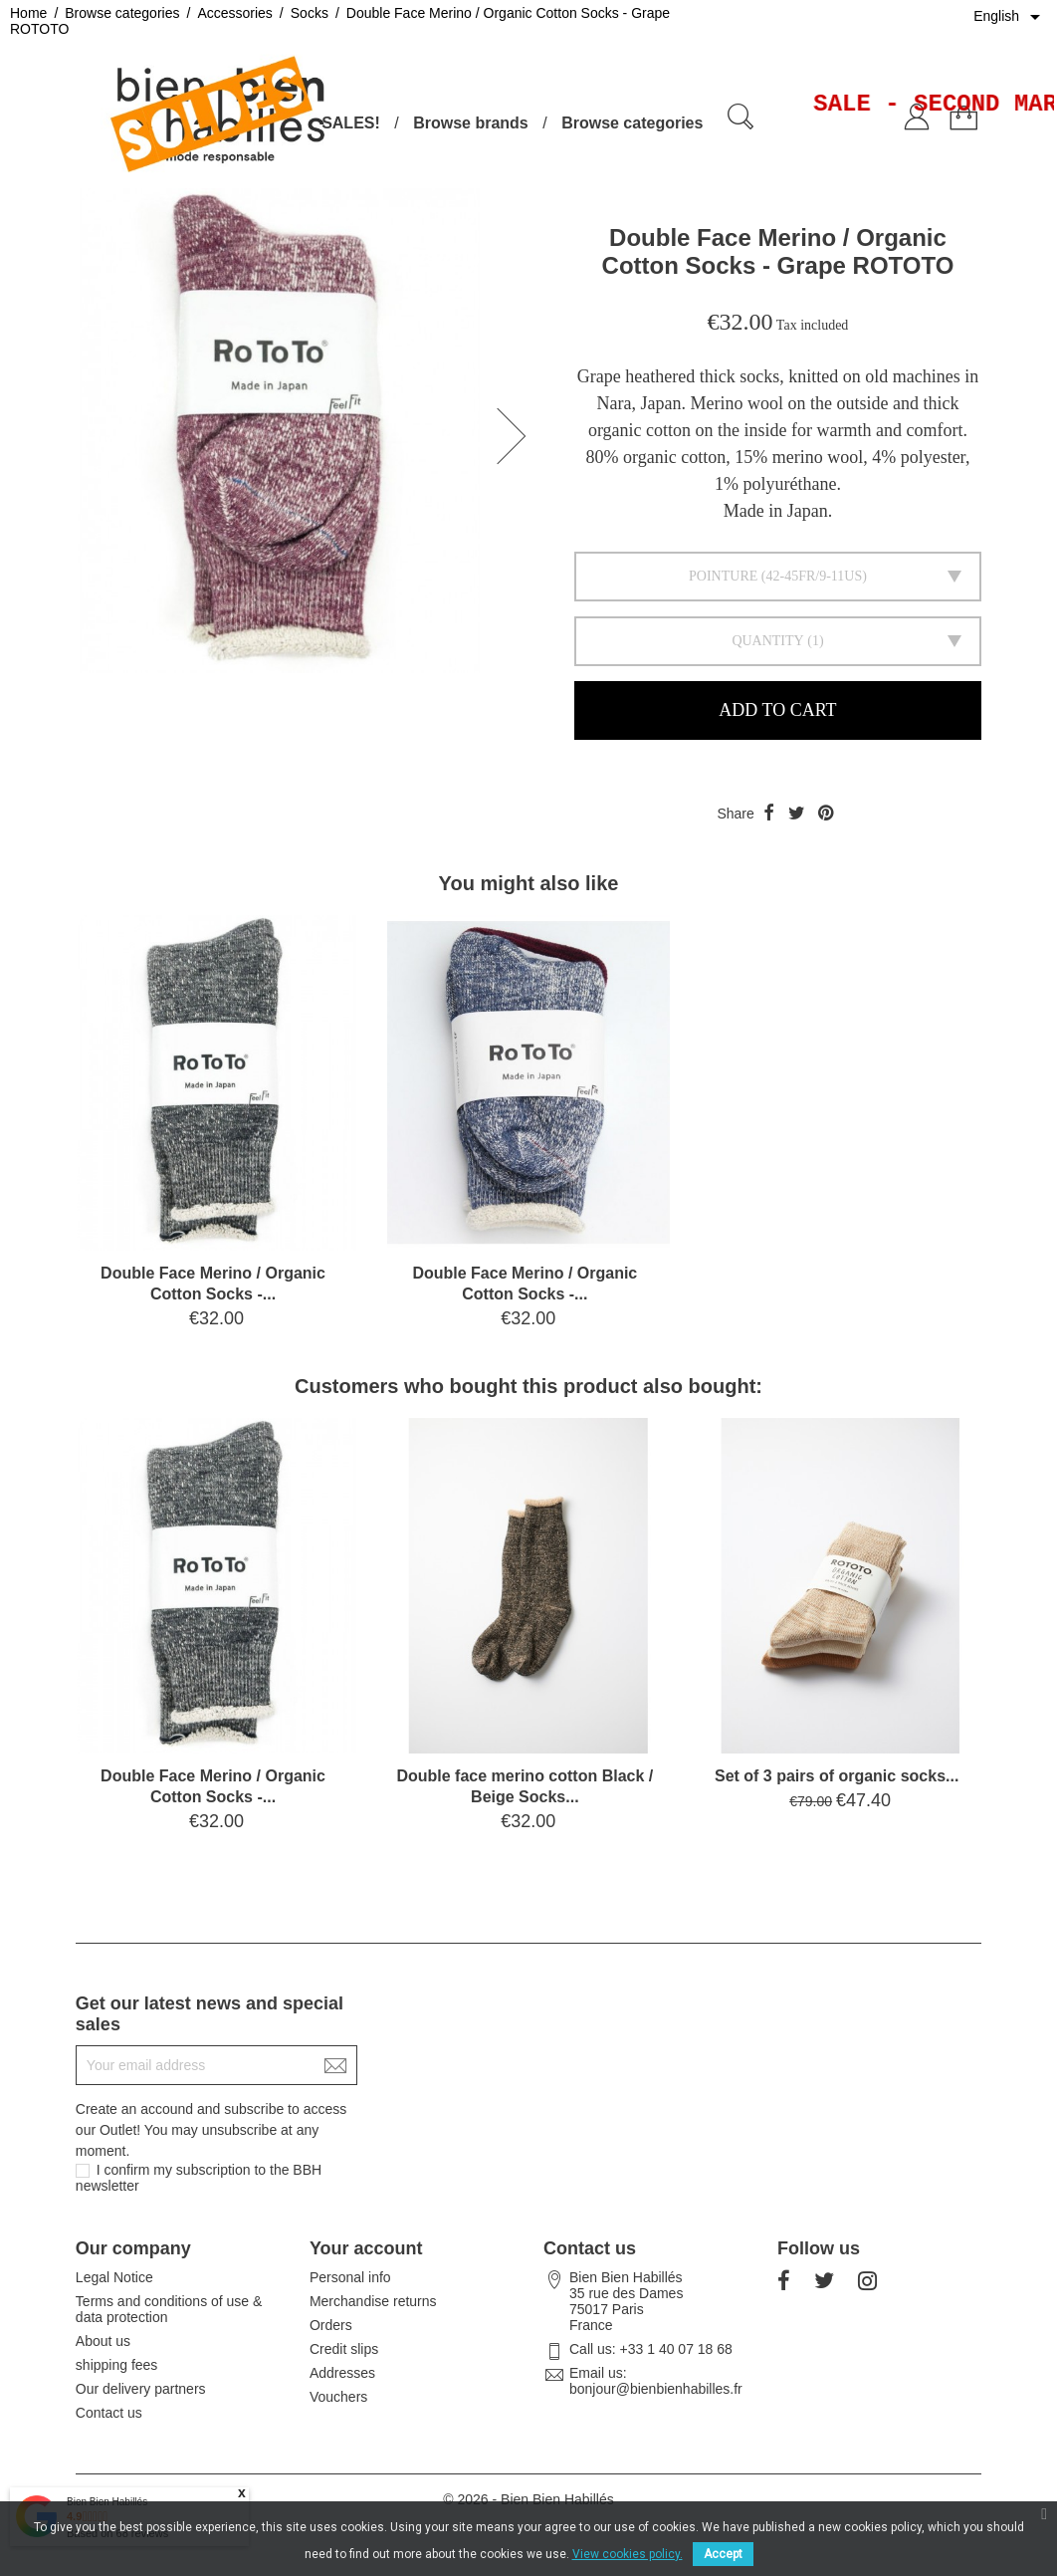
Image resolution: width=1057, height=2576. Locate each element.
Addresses (342, 2373)
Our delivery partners (141, 2389)
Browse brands (470, 123)
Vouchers (338, 2397)
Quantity (767, 640)
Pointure (723, 576)
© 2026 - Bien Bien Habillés (528, 2499)
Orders (331, 2325)
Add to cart (777, 710)
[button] (517, 436)
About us (103, 2341)
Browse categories (632, 123)
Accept (723, 2554)
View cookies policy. (627, 2554)
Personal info (350, 2277)
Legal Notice (114, 2277)
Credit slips (344, 2349)
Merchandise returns (373, 2301)
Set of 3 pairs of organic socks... (836, 1775)
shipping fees (117, 2365)
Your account (366, 2248)
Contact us (109, 2413)
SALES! (350, 123)
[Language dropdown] (1010, 17)
